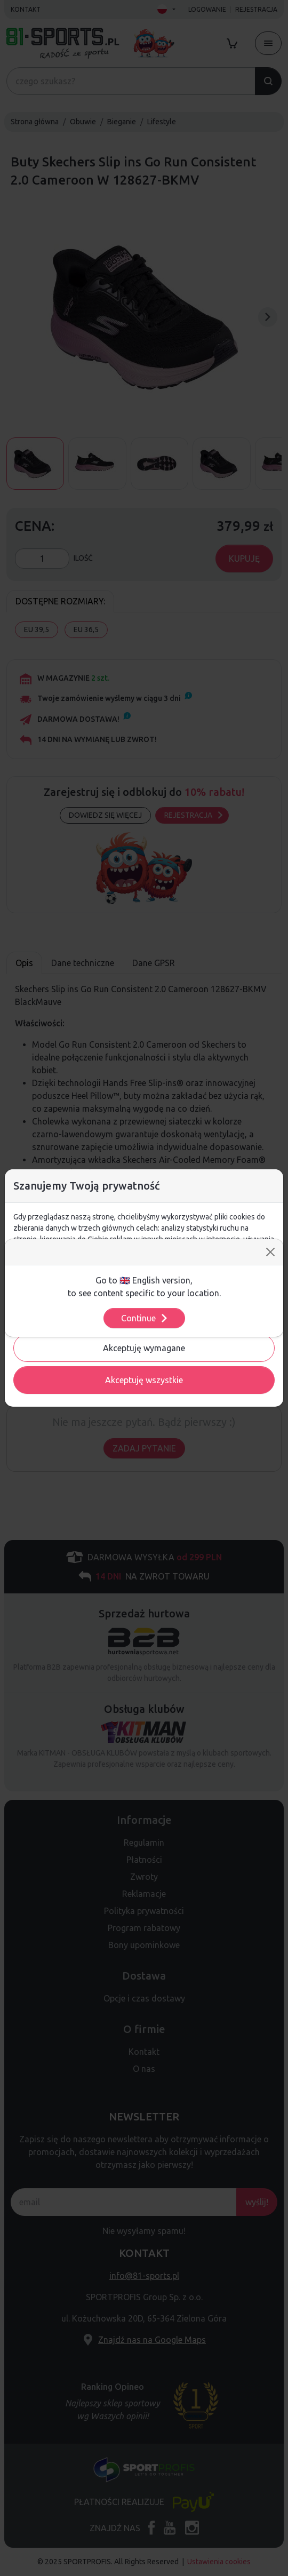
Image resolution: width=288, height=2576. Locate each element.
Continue (145, 1318)
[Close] (270, 1252)
